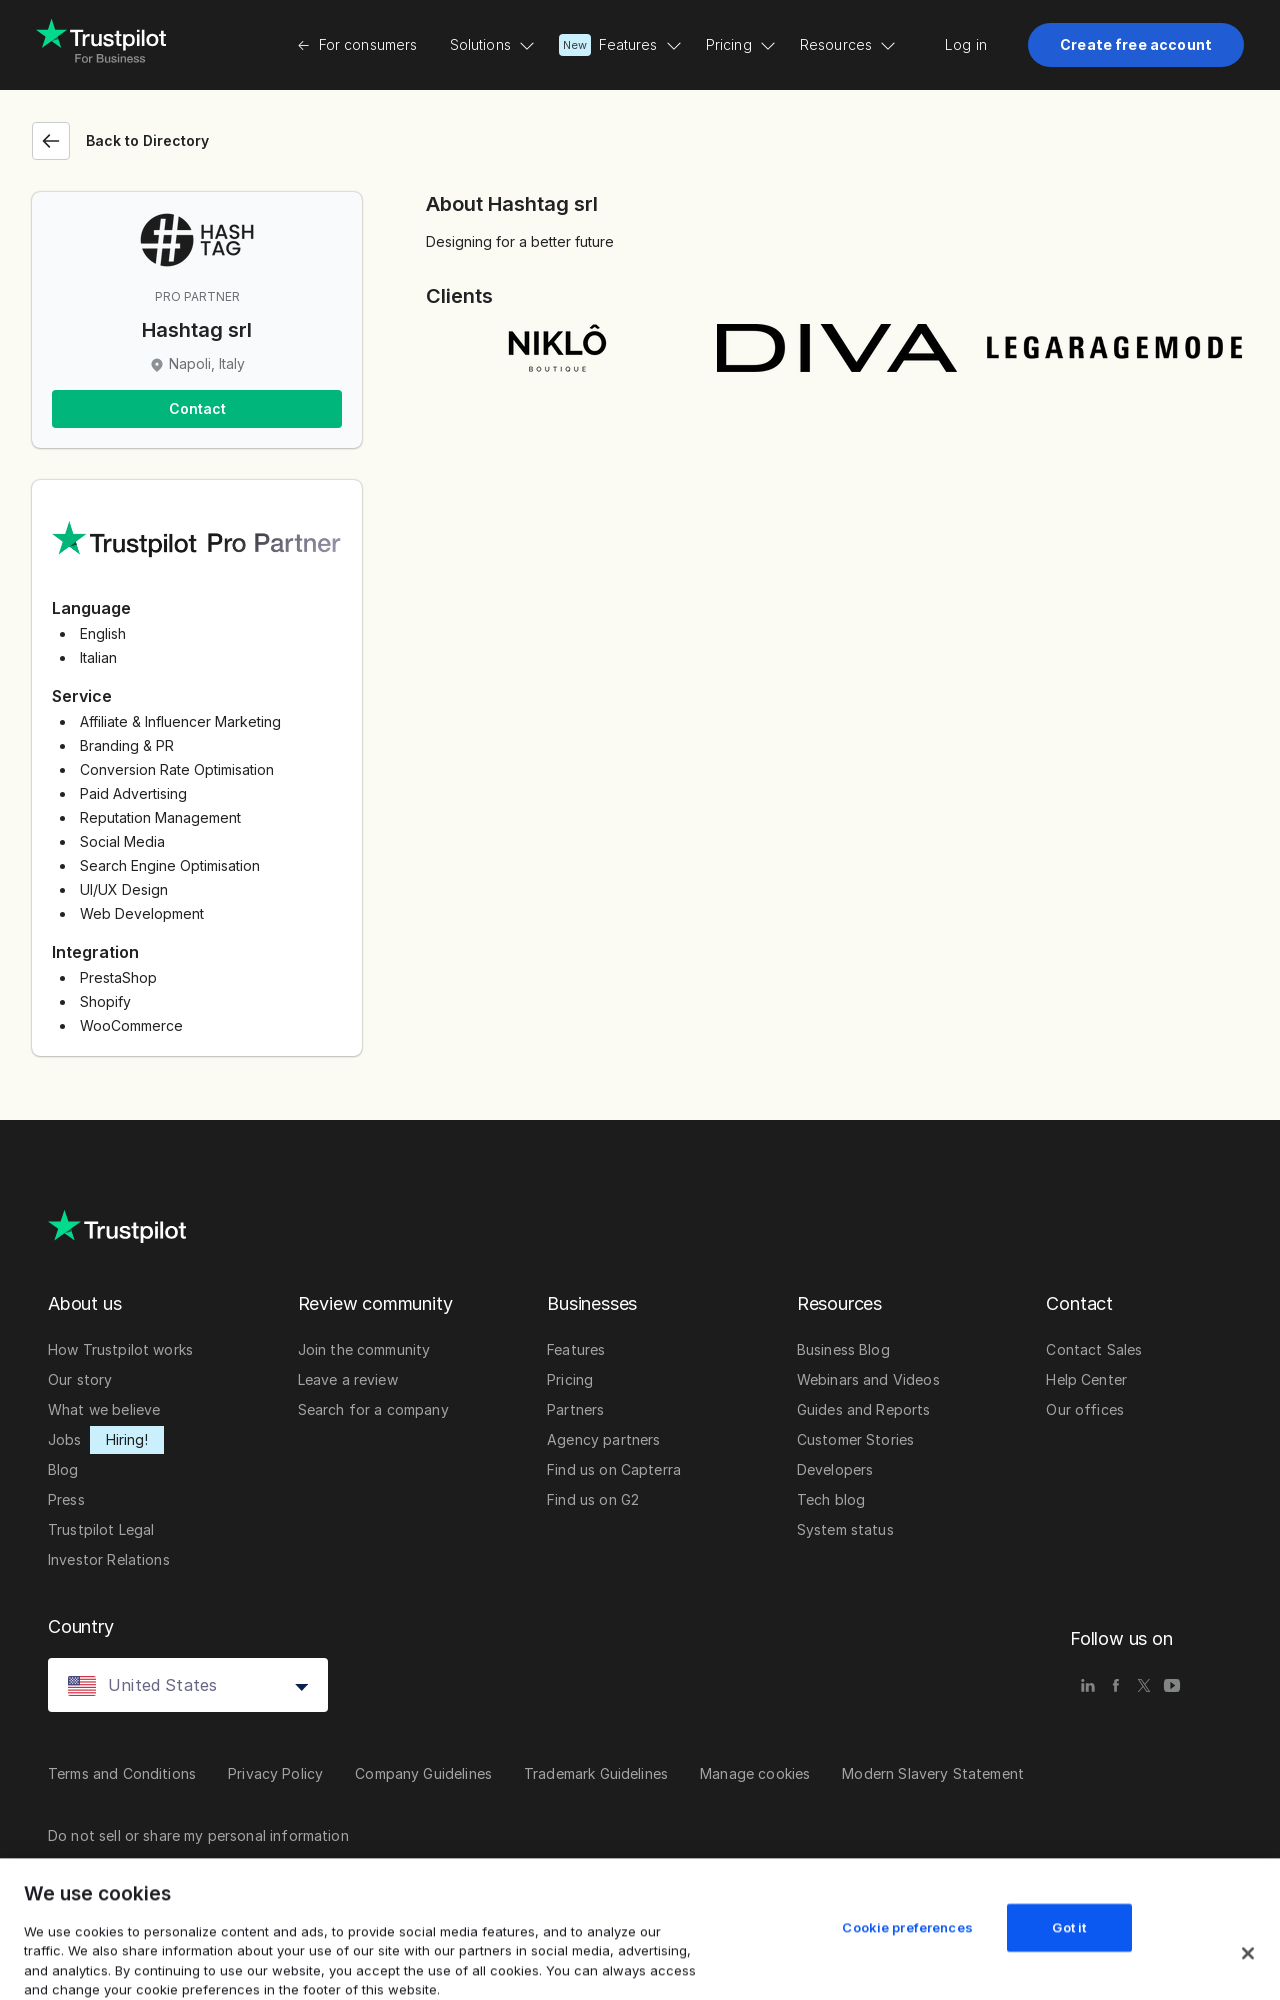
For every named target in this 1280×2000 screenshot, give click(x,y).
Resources (848, 44)
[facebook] (1116, 1685)
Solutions (492, 44)
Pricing (741, 44)
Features (620, 45)
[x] (1144, 1685)
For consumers (357, 45)
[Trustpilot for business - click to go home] (101, 44)
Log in (966, 44)
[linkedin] (1088, 1685)
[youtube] (1172, 1685)
